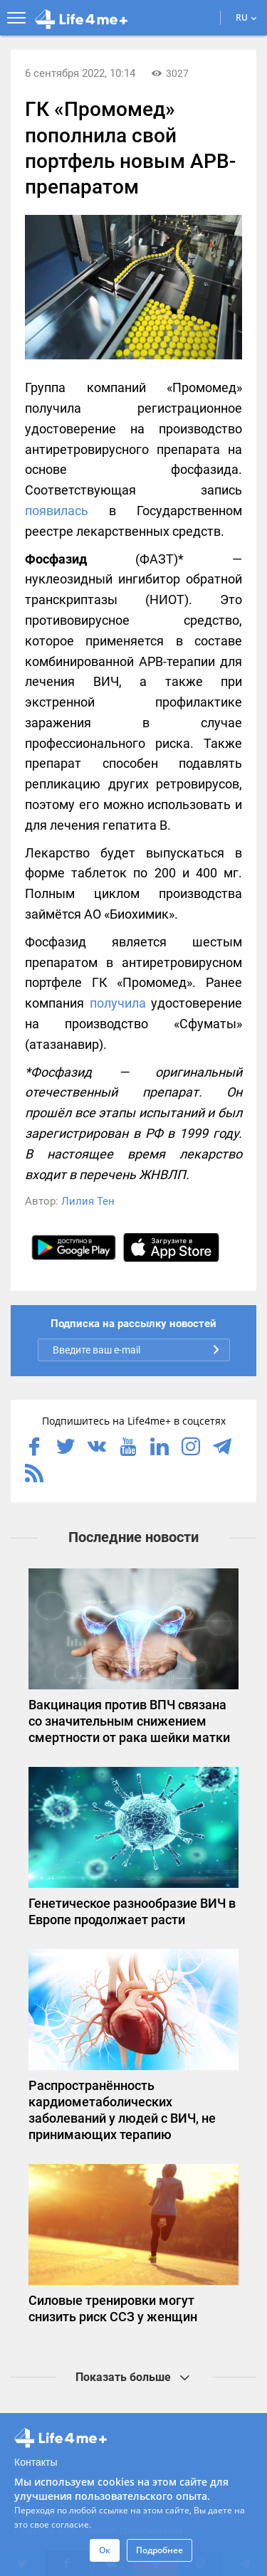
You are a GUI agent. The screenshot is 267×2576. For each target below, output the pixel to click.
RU (246, 17)
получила (118, 1003)
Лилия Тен (88, 1201)
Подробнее (159, 2550)
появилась (56, 510)
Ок (104, 2550)
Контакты (35, 2462)
